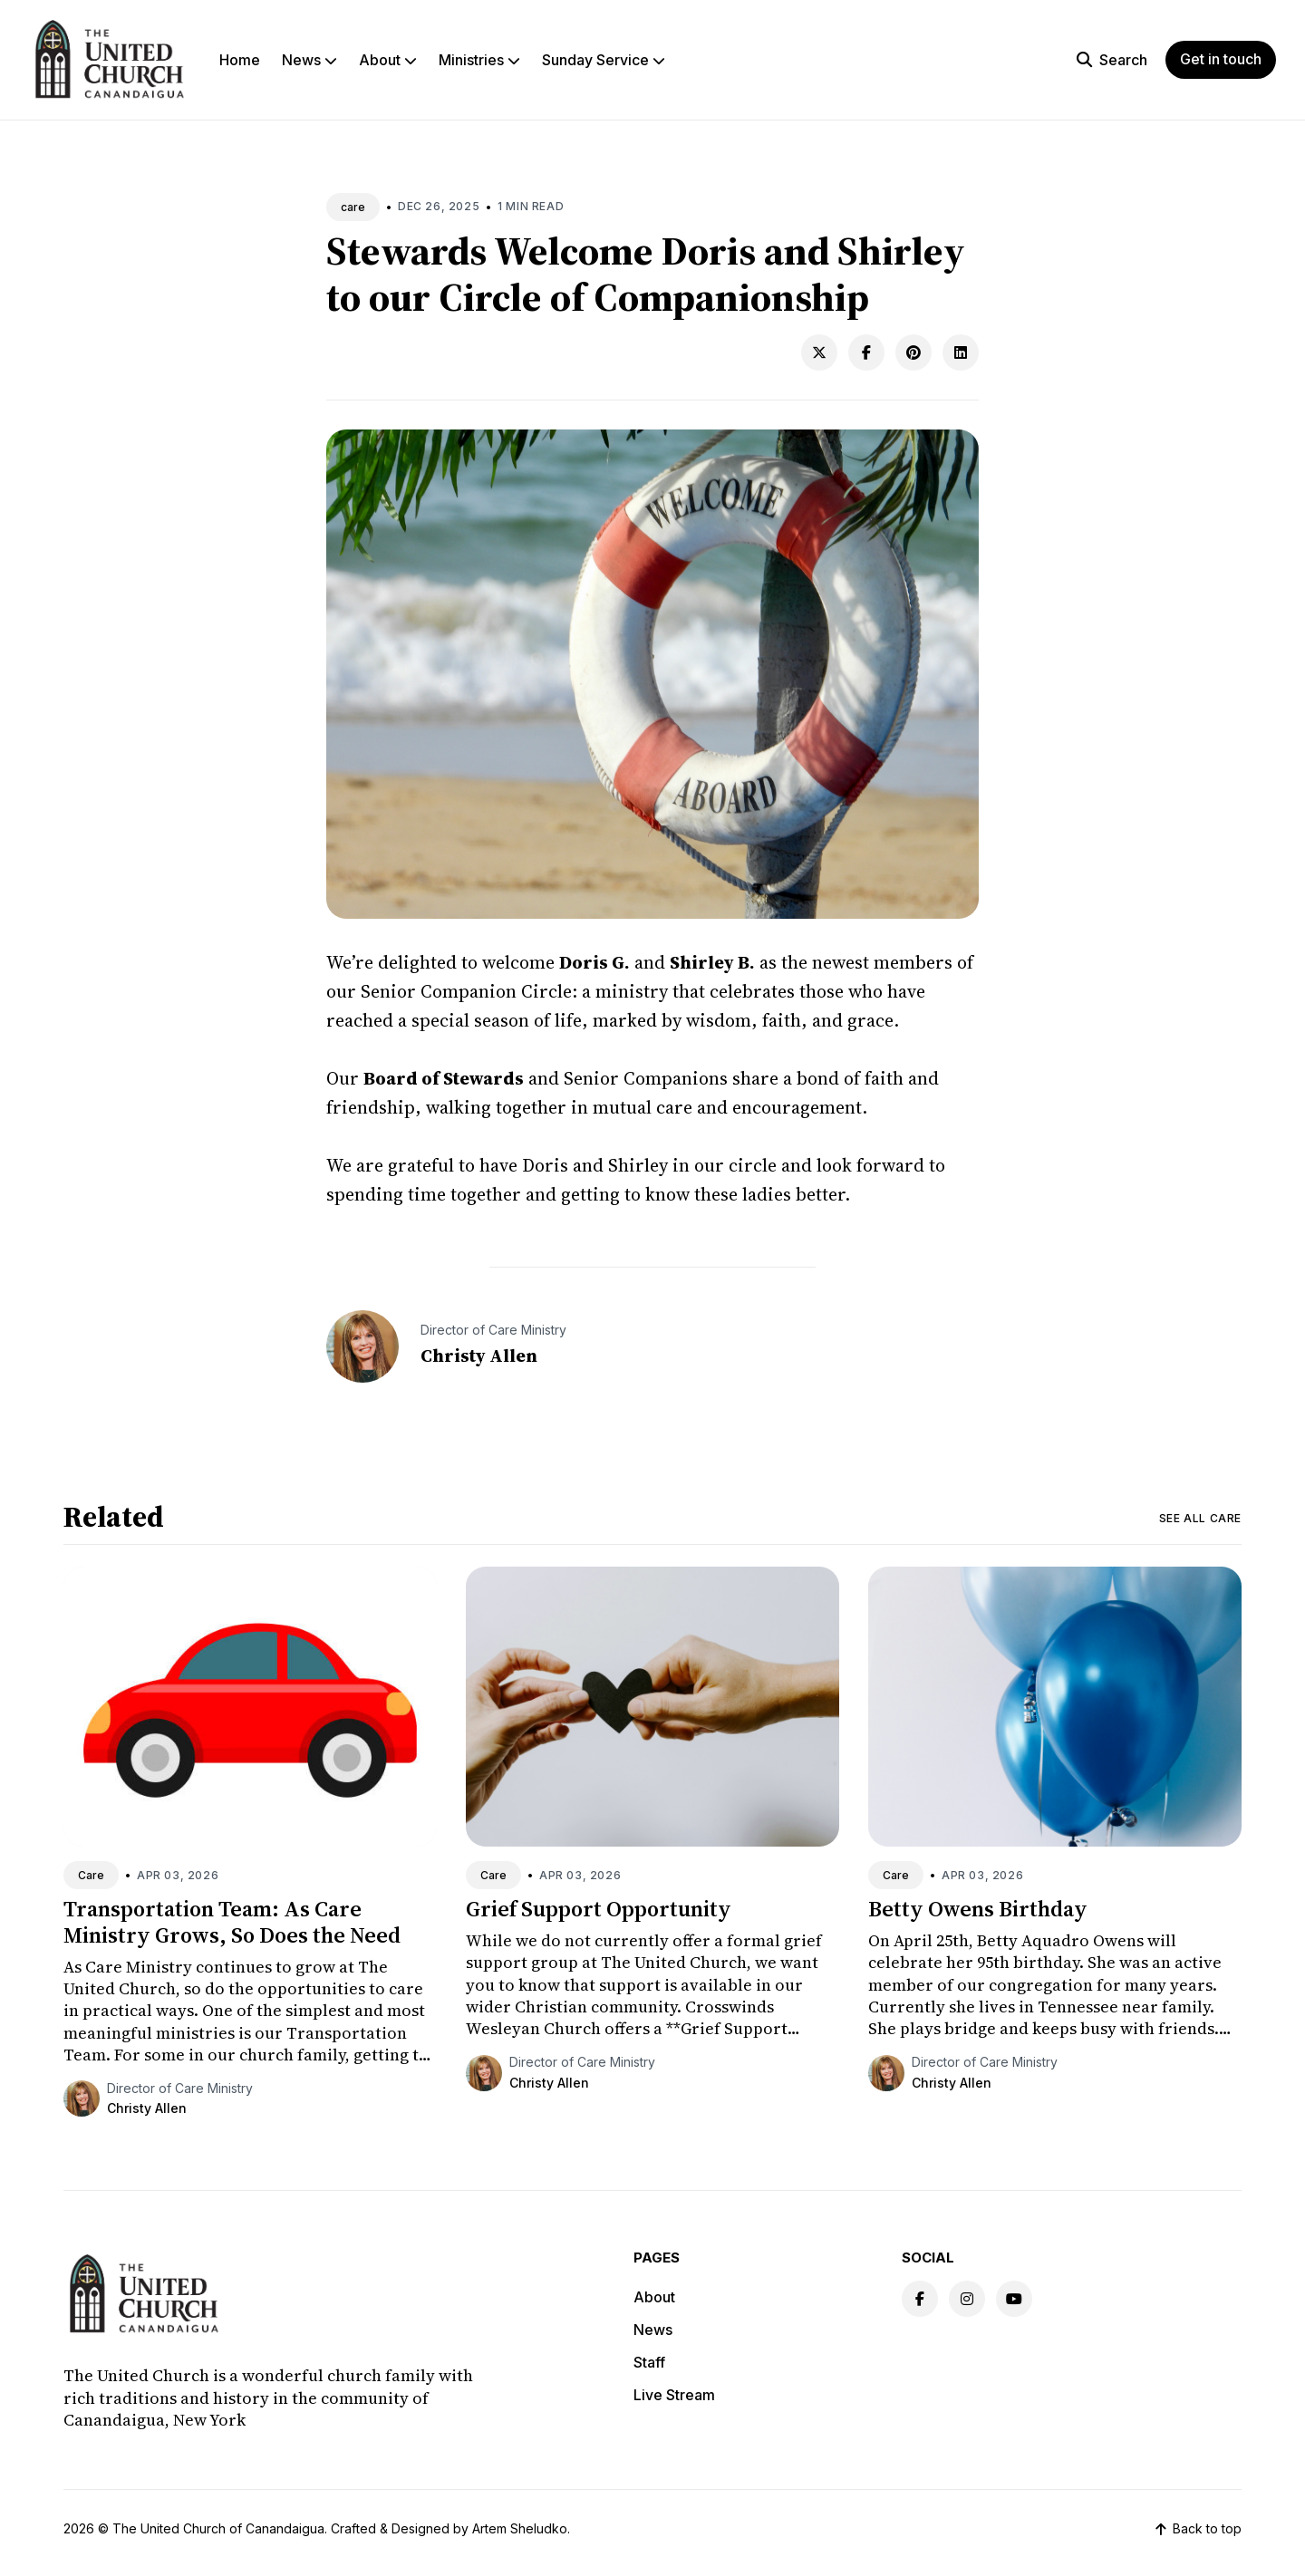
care (353, 207)
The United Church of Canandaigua (218, 2528)
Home (239, 60)
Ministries (479, 60)
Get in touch (1221, 59)
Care (91, 1875)
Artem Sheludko (519, 2528)
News (309, 60)
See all (1200, 1518)
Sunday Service (603, 60)
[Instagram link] (967, 2299)
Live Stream (674, 2395)
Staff (649, 2362)
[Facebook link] (920, 2299)
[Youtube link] (1014, 2299)
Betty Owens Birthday (978, 1909)
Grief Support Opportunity (598, 1909)
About (388, 60)
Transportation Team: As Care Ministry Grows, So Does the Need (232, 1922)
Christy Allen (478, 1355)
